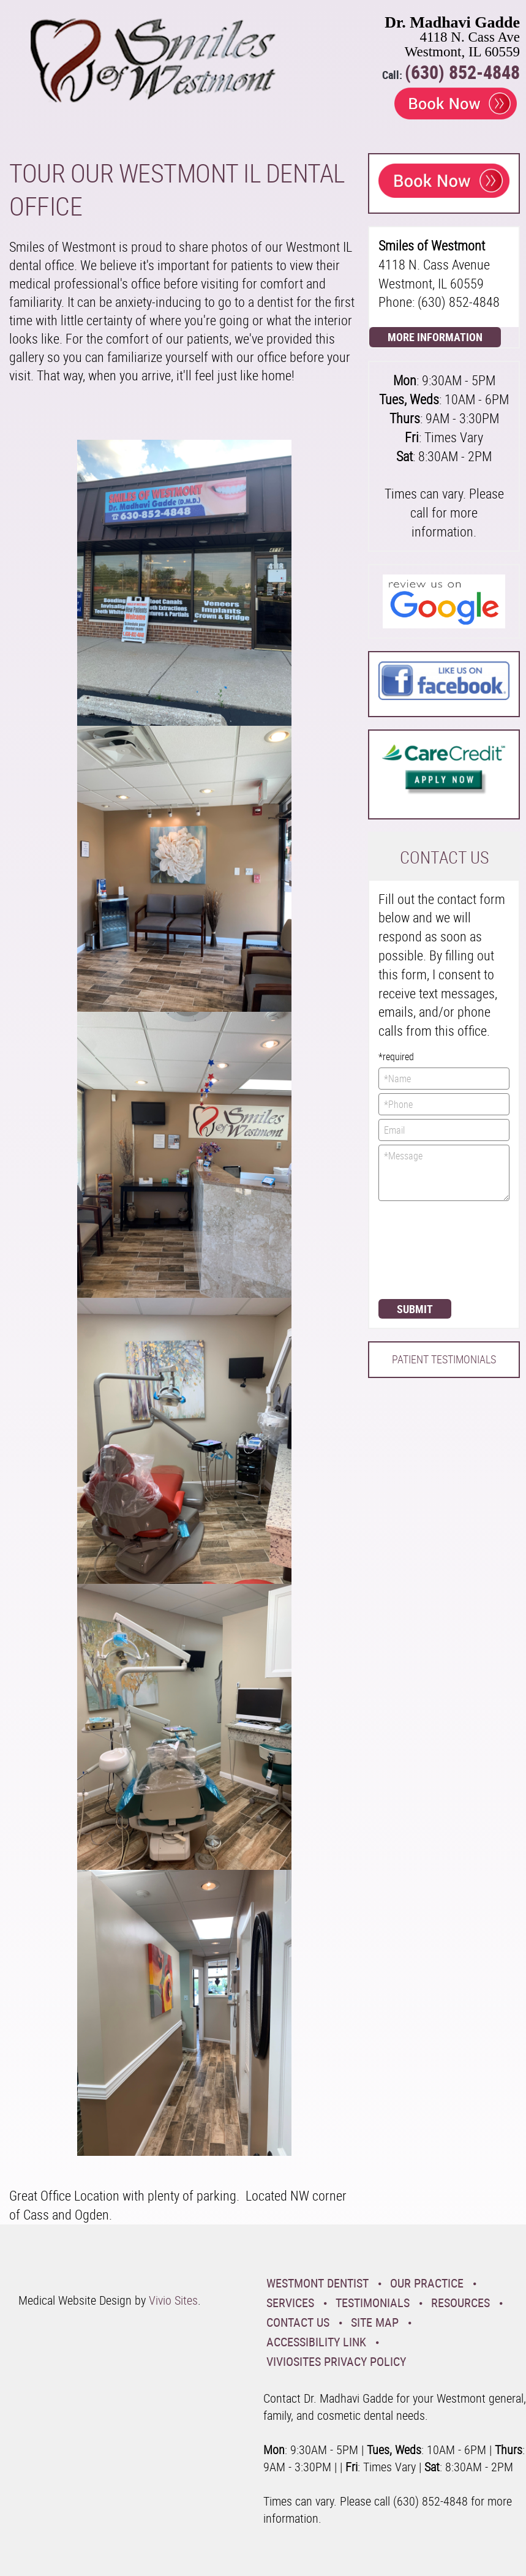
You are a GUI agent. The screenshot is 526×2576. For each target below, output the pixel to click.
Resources (460, 2302)
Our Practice (427, 2283)
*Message (443, 1173)
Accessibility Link (316, 2341)
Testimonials (373, 2302)
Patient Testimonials (444, 1359)
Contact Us (297, 2322)
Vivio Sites (173, 2300)
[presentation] (428, 1249)
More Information (435, 337)
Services (290, 2302)
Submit (415, 1308)
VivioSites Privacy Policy (336, 2361)
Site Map (375, 2322)
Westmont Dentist (317, 2283)
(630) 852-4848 (462, 72)
